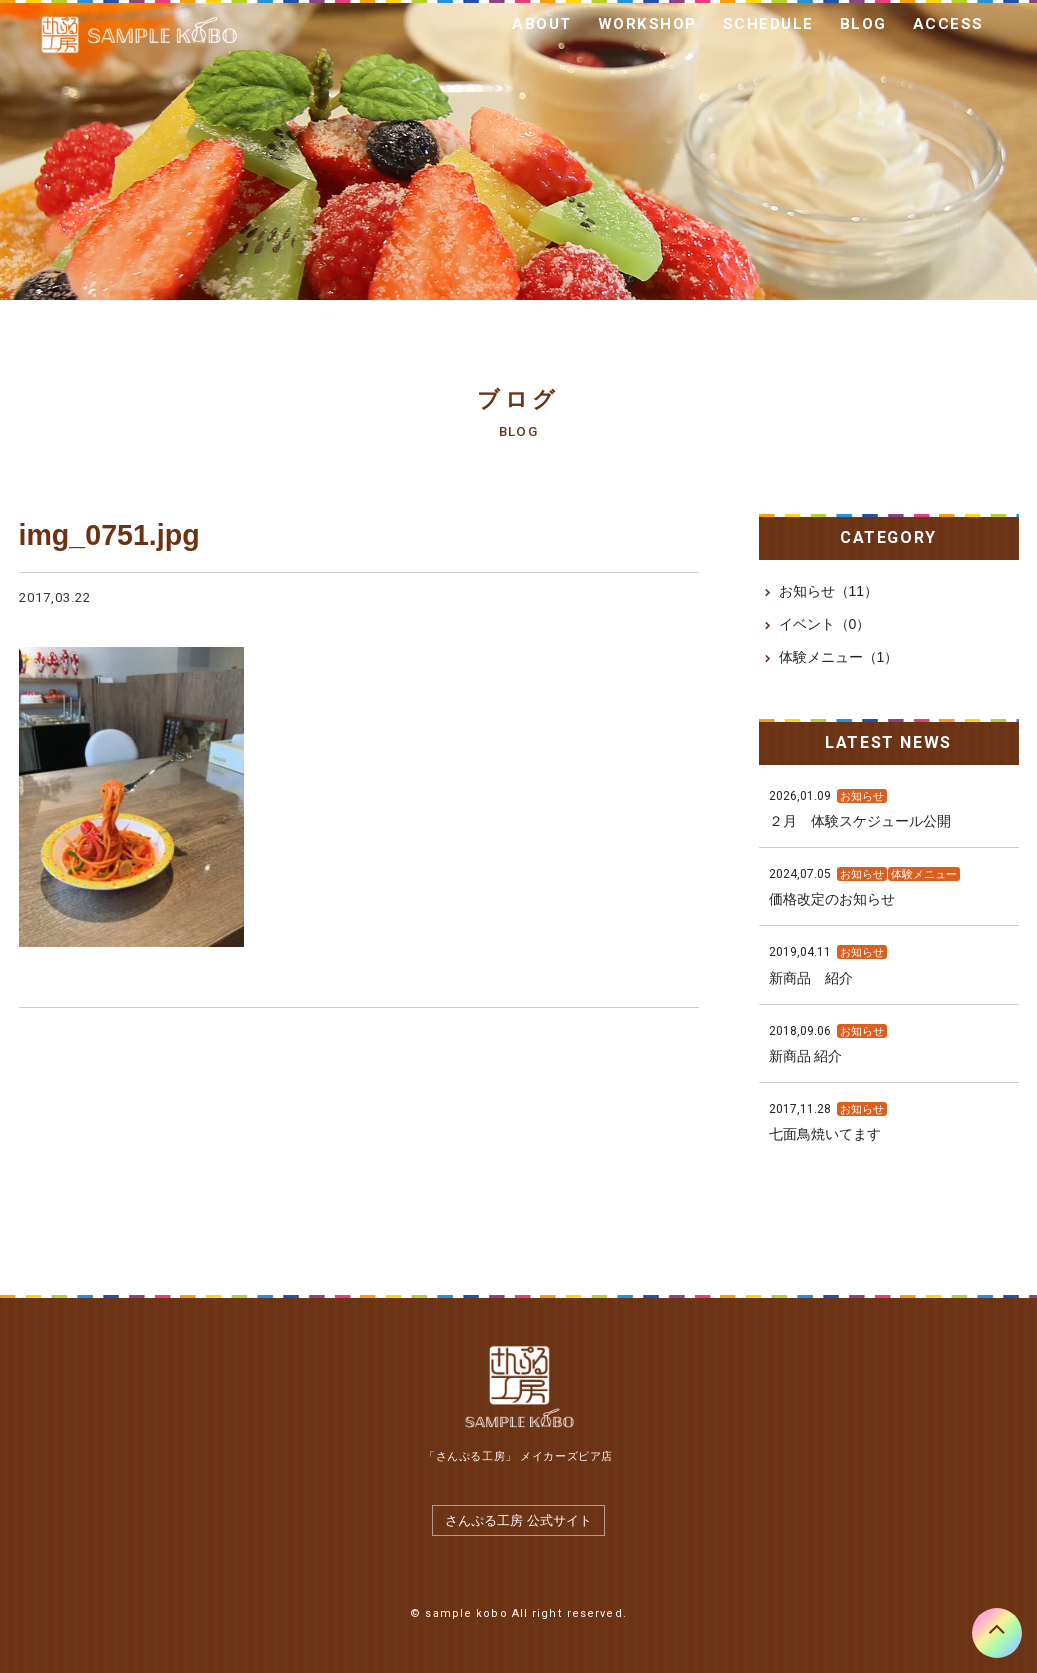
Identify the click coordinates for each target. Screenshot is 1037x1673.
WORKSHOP (647, 24)
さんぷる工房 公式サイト (518, 1520)
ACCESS (948, 24)
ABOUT (542, 24)
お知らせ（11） (829, 591)
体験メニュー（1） (839, 657)
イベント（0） (825, 624)
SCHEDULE (768, 24)
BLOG (863, 24)
